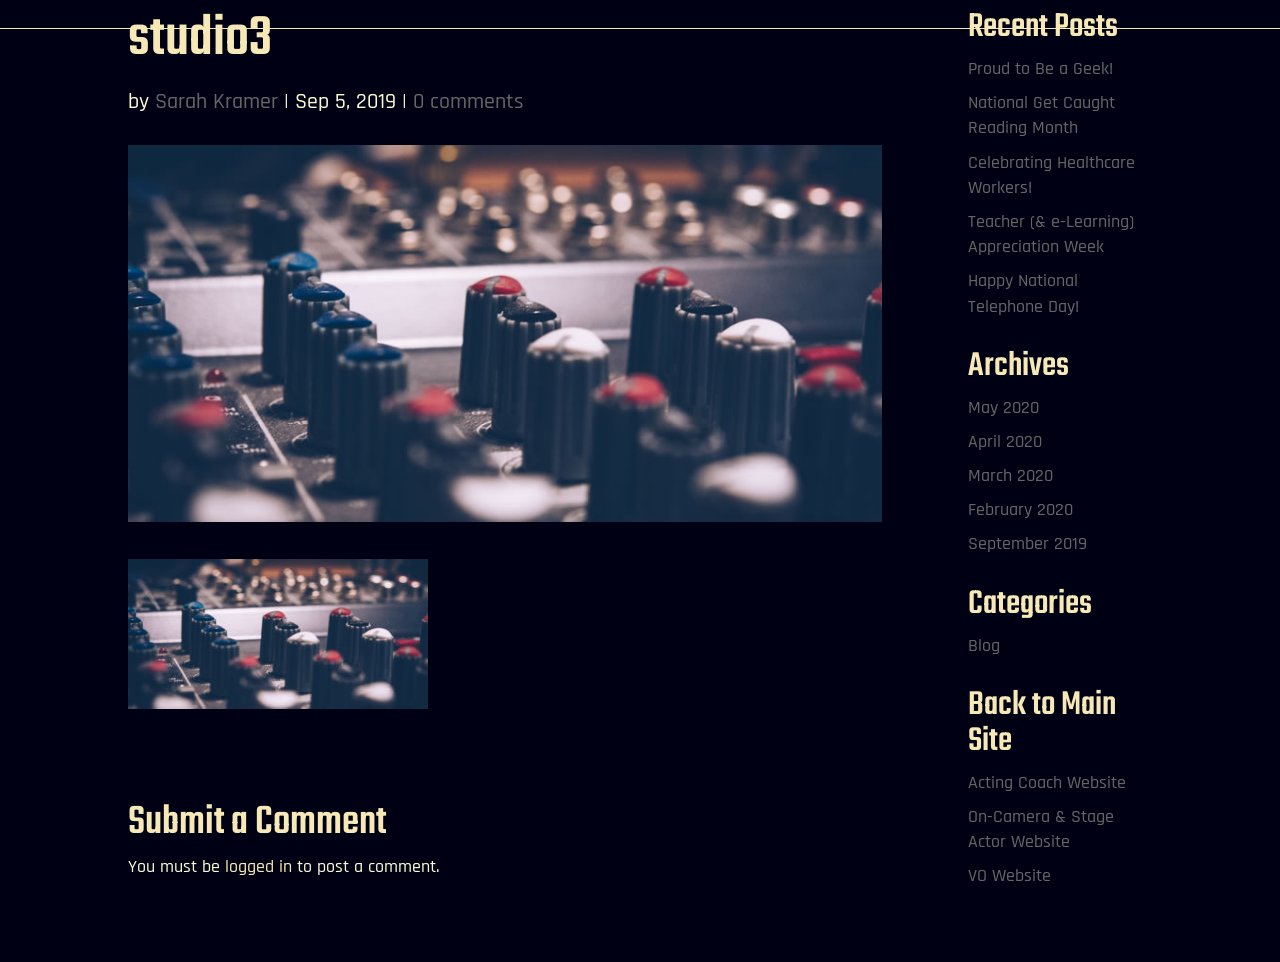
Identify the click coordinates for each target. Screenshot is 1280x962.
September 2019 (1027, 543)
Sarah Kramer (216, 102)
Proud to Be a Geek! (1040, 68)
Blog (984, 645)
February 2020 (1020, 509)
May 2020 (1003, 407)
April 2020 (1005, 441)
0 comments (468, 102)
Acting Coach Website (1047, 782)
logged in (258, 866)
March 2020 (1010, 475)
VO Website (1009, 875)
